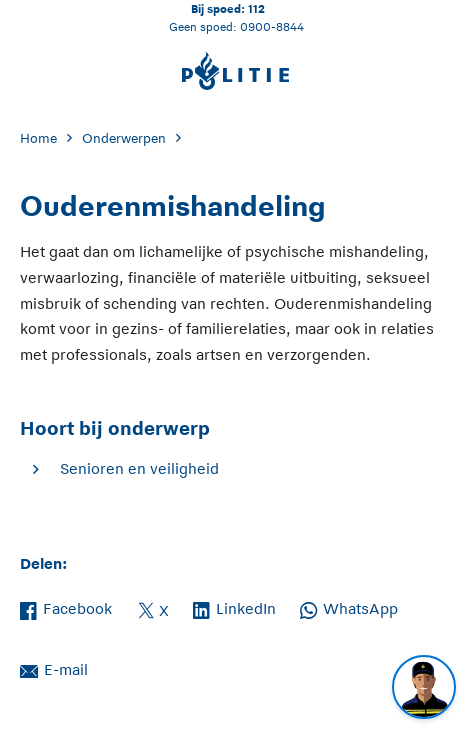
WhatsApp (349, 607)
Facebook (66, 607)
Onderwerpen (124, 138)
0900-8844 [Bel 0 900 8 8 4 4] (272, 26)
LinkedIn (234, 607)
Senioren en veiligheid (139, 468)
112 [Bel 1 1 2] (256, 8)
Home (38, 138)
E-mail (54, 668)
